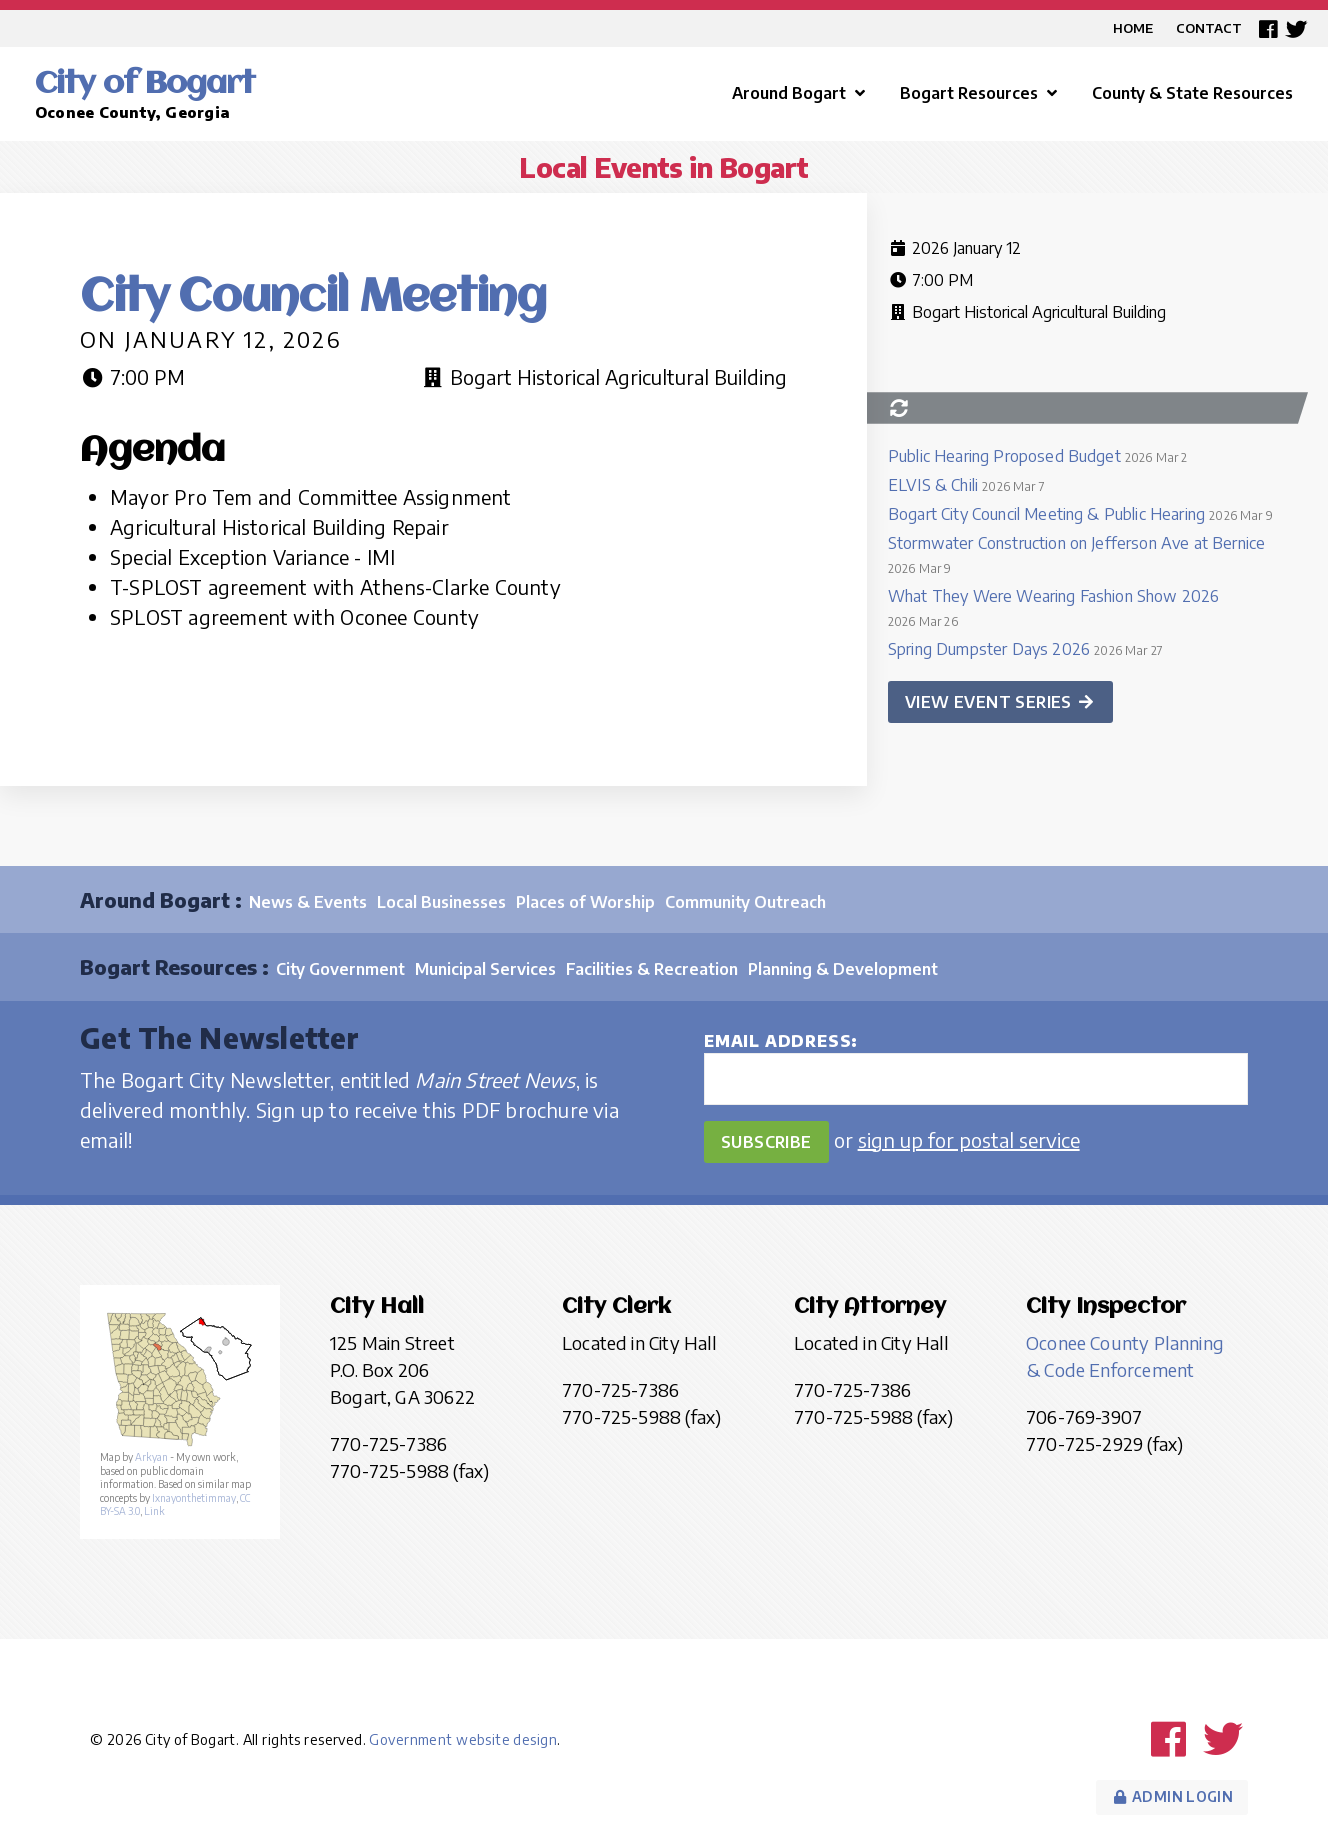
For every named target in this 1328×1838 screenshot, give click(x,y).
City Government (340, 969)
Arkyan (151, 1457)
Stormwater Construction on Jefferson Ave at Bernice (1076, 543)
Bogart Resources (981, 93)
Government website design (463, 1739)
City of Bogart (145, 84)
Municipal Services (485, 969)
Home (1133, 28)
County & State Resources (1192, 93)
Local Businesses (441, 902)
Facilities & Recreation (652, 969)
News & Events (308, 902)
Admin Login (1172, 1796)
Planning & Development (843, 969)
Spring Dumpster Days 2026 (989, 649)
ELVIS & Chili (933, 485)
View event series (1000, 702)
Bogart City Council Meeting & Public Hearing (1046, 514)
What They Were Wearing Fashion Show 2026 (1053, 596)
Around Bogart (801, 93)
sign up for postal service (969, 1139)
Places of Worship (585, 902)
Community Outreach (745, 902)
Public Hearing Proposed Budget (1004, 456)
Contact (1209, 28)
